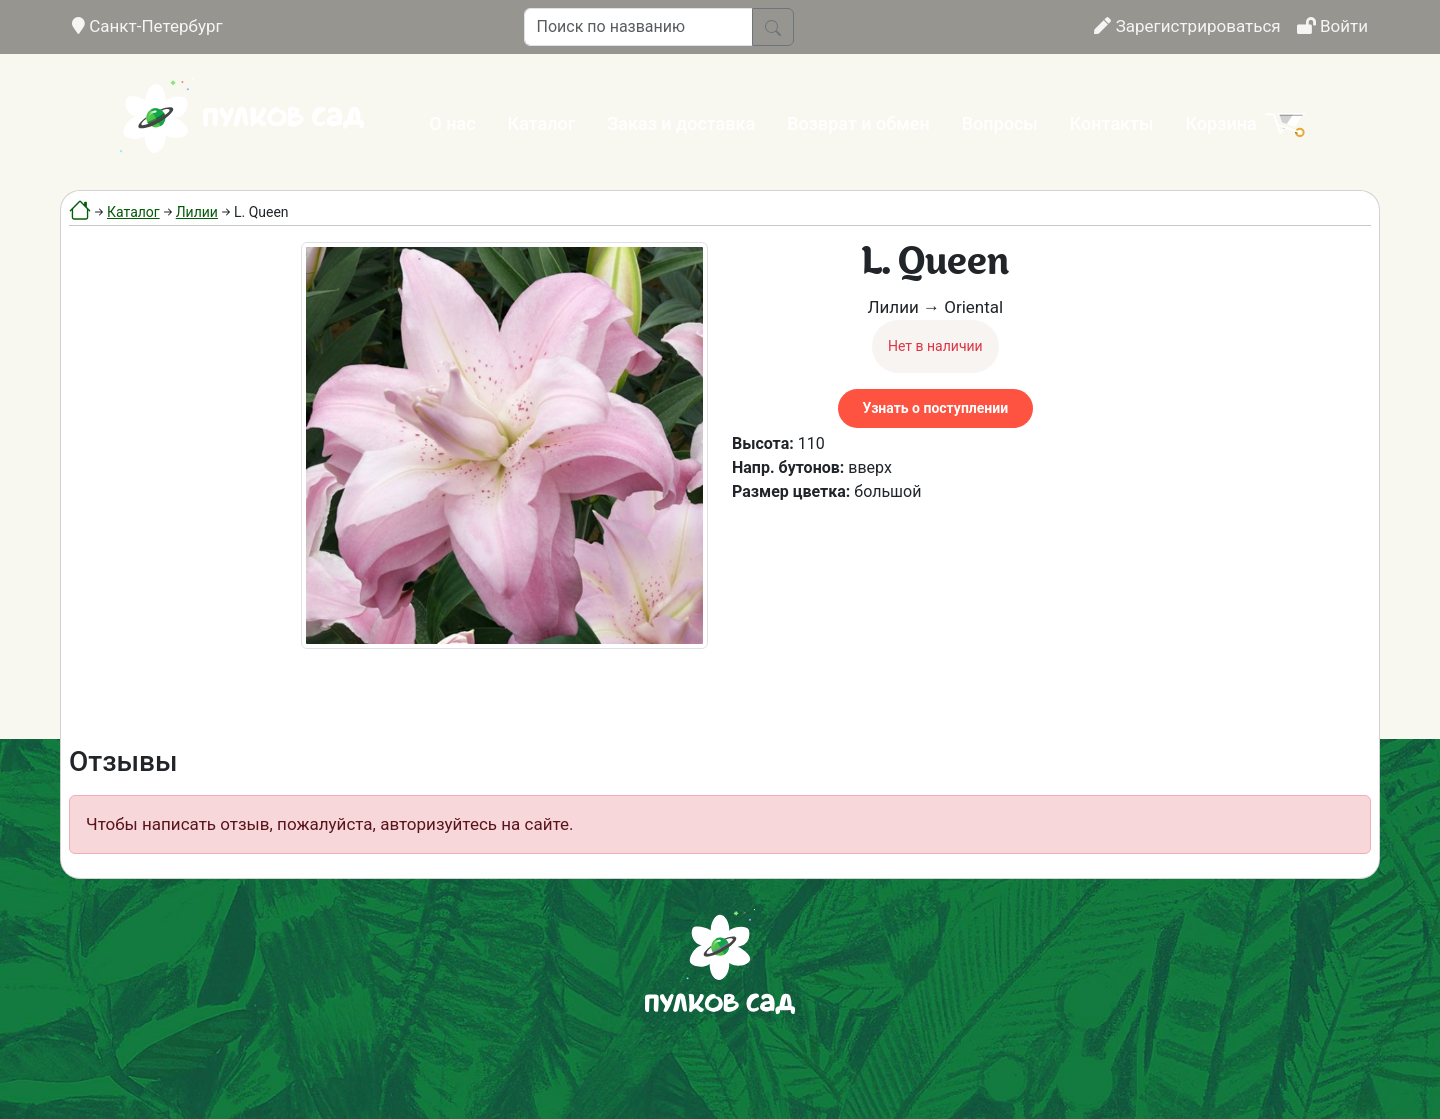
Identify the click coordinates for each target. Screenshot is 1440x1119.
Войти (1332, 26)
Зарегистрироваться (1187, 26)
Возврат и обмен (858, 123)
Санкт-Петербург (147, 26)
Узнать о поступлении (935, 408)
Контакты (1112, 123)
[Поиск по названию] (638, 27)
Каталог (542, 123)
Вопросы (1000, 123)
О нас (452, 123)
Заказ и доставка (681, 123)
